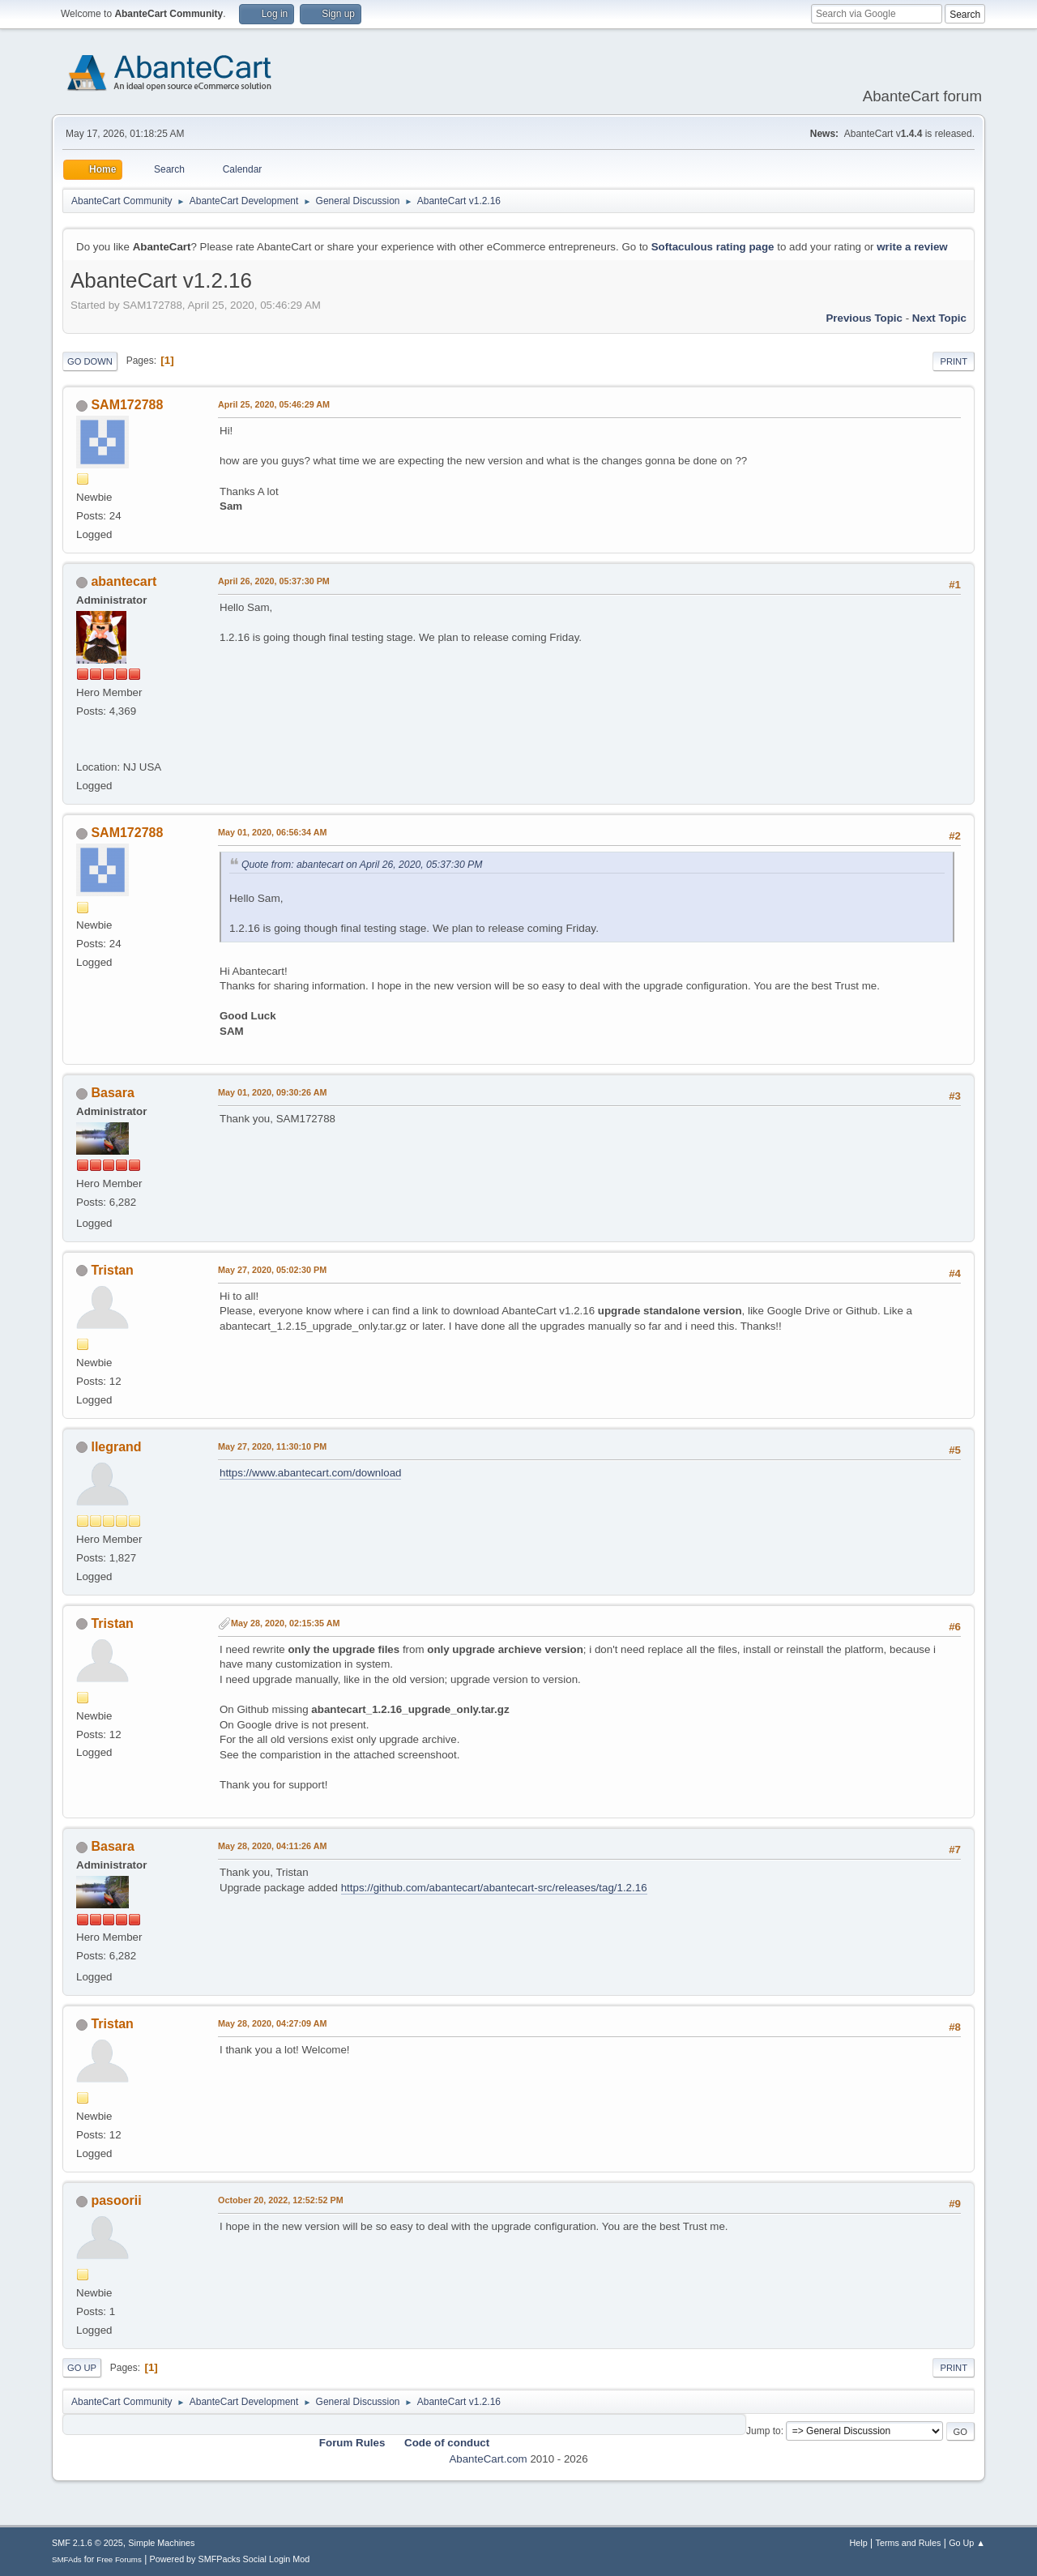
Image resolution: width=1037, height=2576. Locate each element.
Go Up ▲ (967, 2543)
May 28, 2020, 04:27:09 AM (272, 2023)
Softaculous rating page (713, 247)
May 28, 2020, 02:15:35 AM (285, 1623)
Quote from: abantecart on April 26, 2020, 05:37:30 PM (361, 864)
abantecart (123, 581)
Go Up (81, 2368)
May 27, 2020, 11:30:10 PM (272, 1446)
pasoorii (116, 2200)
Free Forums (119, 2559)
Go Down (90, 361)
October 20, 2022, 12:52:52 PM (281, 2200)
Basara (112, 1093)
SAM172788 (127, 405)
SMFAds (67, 2559)
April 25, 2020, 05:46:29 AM (274, 404)
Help (859, 2543)
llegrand (116, 1447)
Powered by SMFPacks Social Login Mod (230, 2559)
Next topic (939, 318)
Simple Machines (161, 2543)
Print (953, 361)
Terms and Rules (908, 2543)
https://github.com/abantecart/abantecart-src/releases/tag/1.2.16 (494, 1888)
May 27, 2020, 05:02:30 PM (272, 1270)
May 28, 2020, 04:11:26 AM (272, 1846)
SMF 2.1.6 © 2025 (87, 2543)
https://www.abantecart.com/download (310, 1473)
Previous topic (864, 318)
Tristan (112, 1270)
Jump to (763, 2431)
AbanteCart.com (488, 2459)
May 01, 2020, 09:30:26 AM (272, 1092)
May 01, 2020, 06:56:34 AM (272, 832)
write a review (912, 247)
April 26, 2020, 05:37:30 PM (274, 581)
